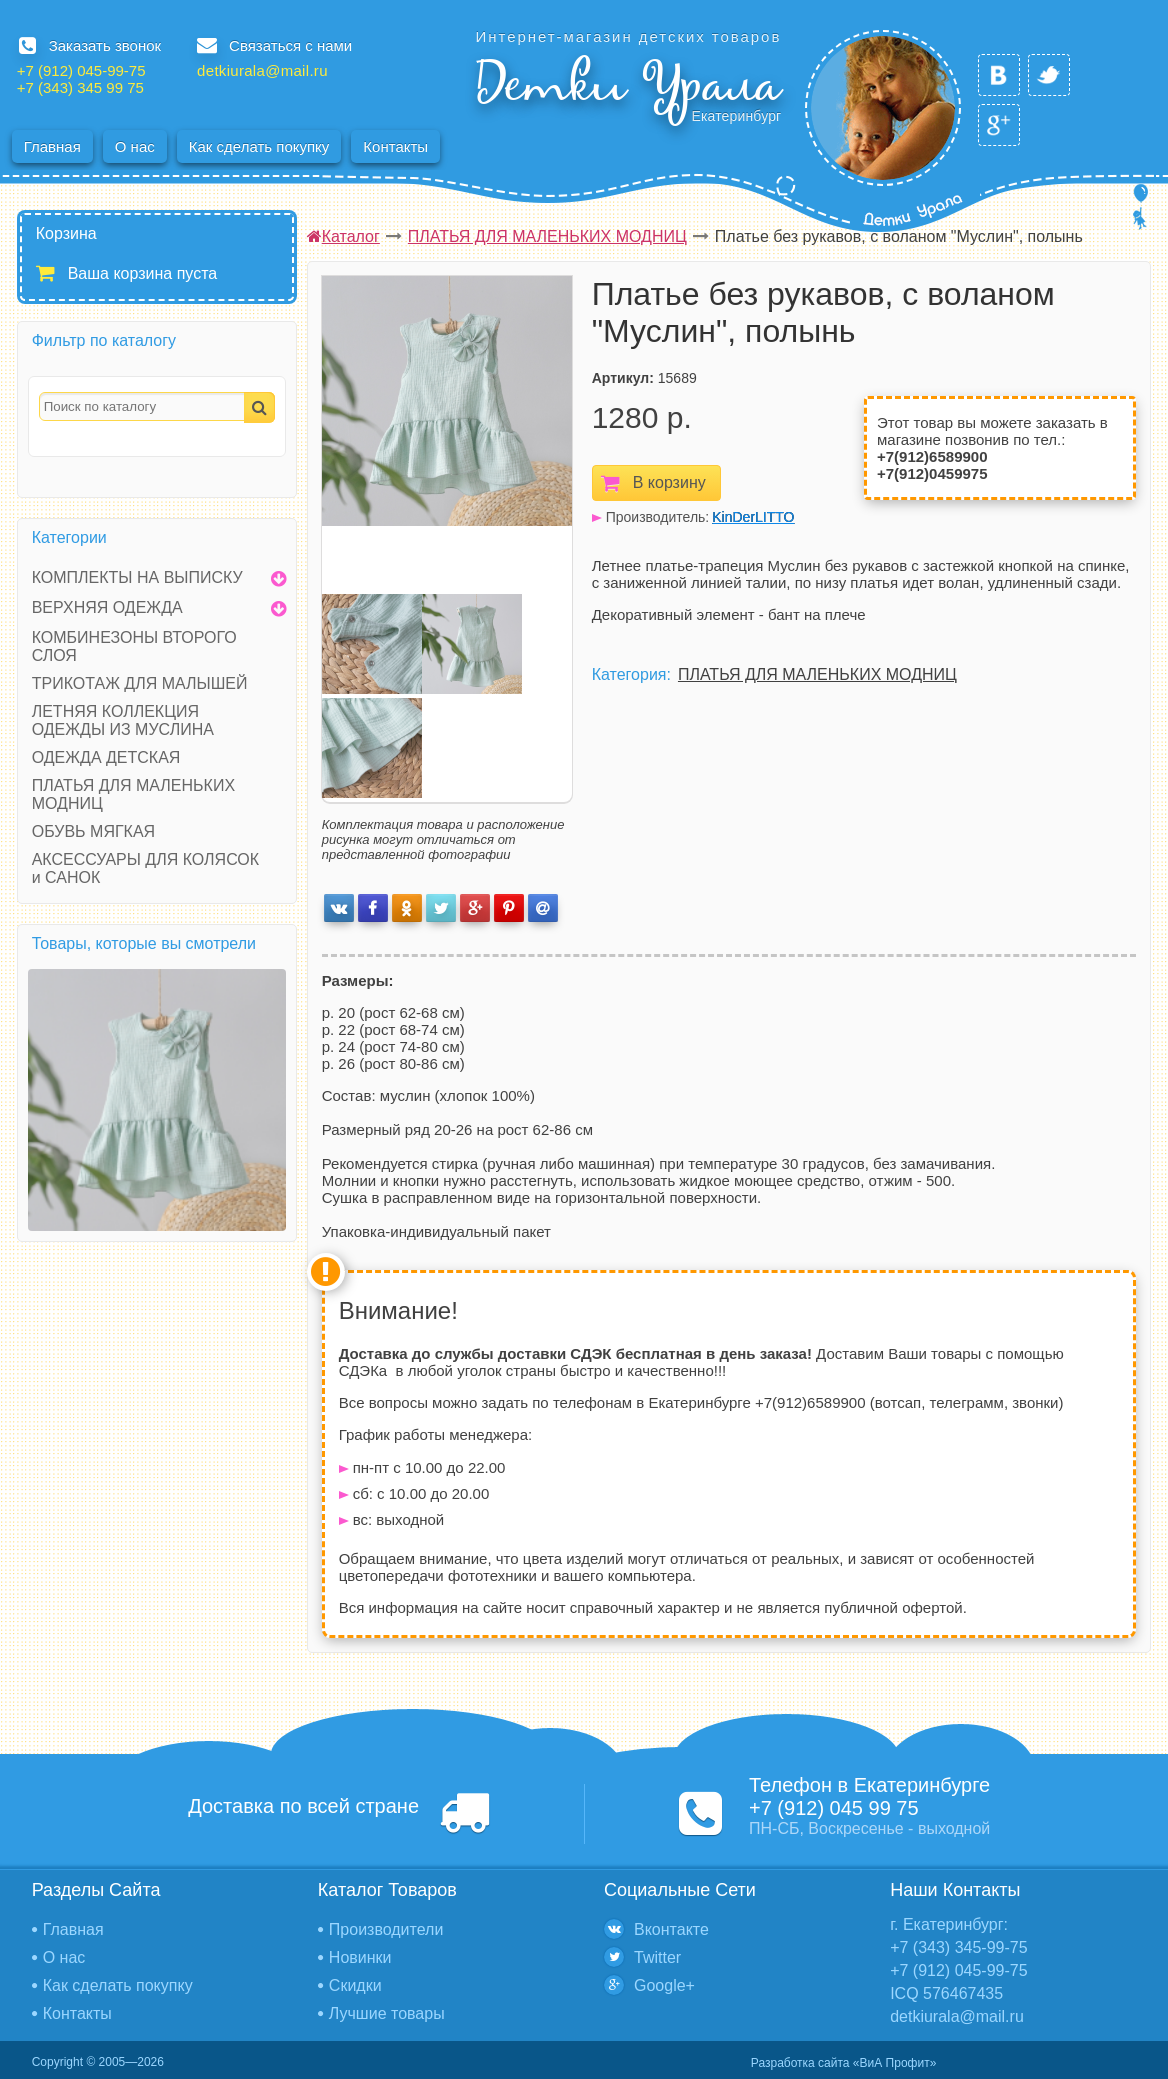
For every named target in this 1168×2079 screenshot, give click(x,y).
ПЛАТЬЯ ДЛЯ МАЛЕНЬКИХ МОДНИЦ (817, 674)
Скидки (355, 1985)
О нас (135, 146)
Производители (386, 1929)
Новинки (360, 1957)
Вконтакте (671, 1929)
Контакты (395, 146)
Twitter (657, 1957)
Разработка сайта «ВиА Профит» (843, 2063)
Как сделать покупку (259, 146)
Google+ (664, 1985)
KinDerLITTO (753, 517)
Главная (52, 146)
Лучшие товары (387, 2013)
